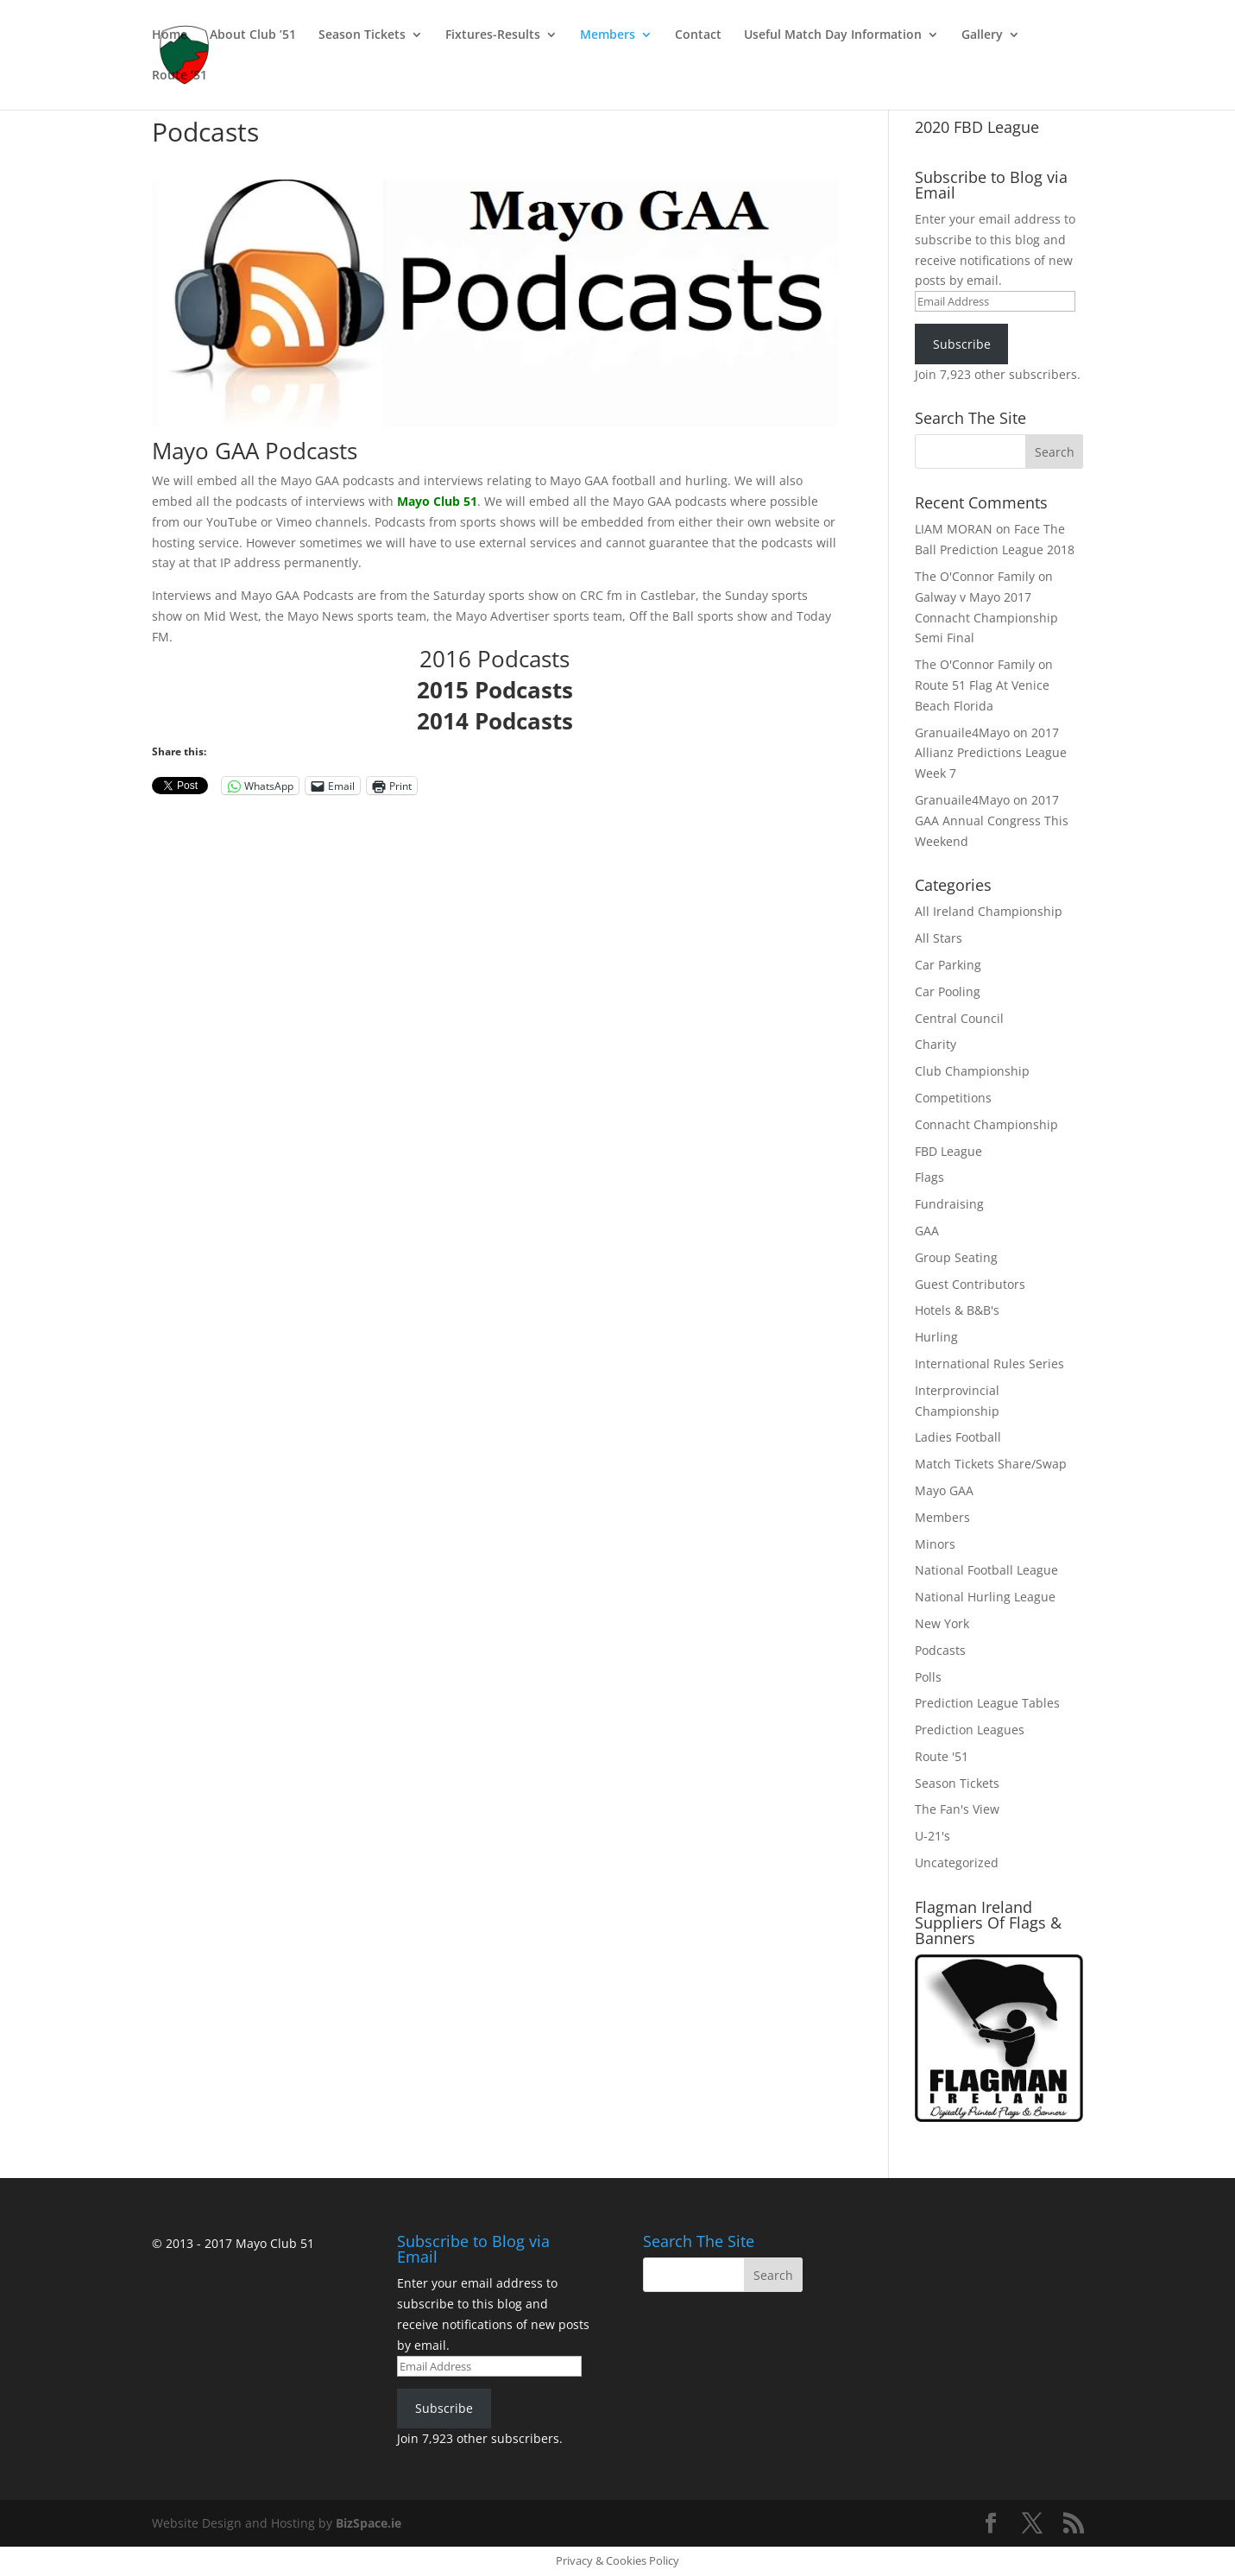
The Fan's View (957, 1809)
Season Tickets (362, 35)
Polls (928, 1677)
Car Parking (948, 965)
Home (169, 35)
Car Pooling (947, 991)
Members (607, 35)
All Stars (938, 938)
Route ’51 (179, 76)
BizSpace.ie (368, 2523)
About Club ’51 (253, 35)
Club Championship (972, 1071)
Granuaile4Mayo (962, 732)
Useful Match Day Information (833, 35)
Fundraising (949, 1204)
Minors (935, 1544)
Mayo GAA (944, 1490)
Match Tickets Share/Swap (991, 1463)
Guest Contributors (970, 1284)
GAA (927, 1230)
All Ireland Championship (988, 911)
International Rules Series (989, 1363)
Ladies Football (958, 1437)
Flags (929, 1177)
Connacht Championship (986, 1124)
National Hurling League (985, 1596)
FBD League (948, 1151)
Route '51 (941, 1756)
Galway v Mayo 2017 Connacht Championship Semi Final (986, 618)
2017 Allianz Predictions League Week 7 (991, 753)
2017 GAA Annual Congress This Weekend (991, 820)
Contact (698, 35)
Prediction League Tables (987, 1703)
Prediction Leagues (969, 1729)
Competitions (953, 1097)
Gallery (982, 35)
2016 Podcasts (494, 658)
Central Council (959, 1018)
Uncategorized (957, 1862)
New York (942, 1623)
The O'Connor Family (975, 576)
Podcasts (940, 1650)
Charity (935, 1044)
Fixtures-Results (492, 35)
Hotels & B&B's (957, 1310)
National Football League (986, 1570)
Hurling (936, 1337)
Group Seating (956, 1257)
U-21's (932, 1836)
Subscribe (962, 344)
